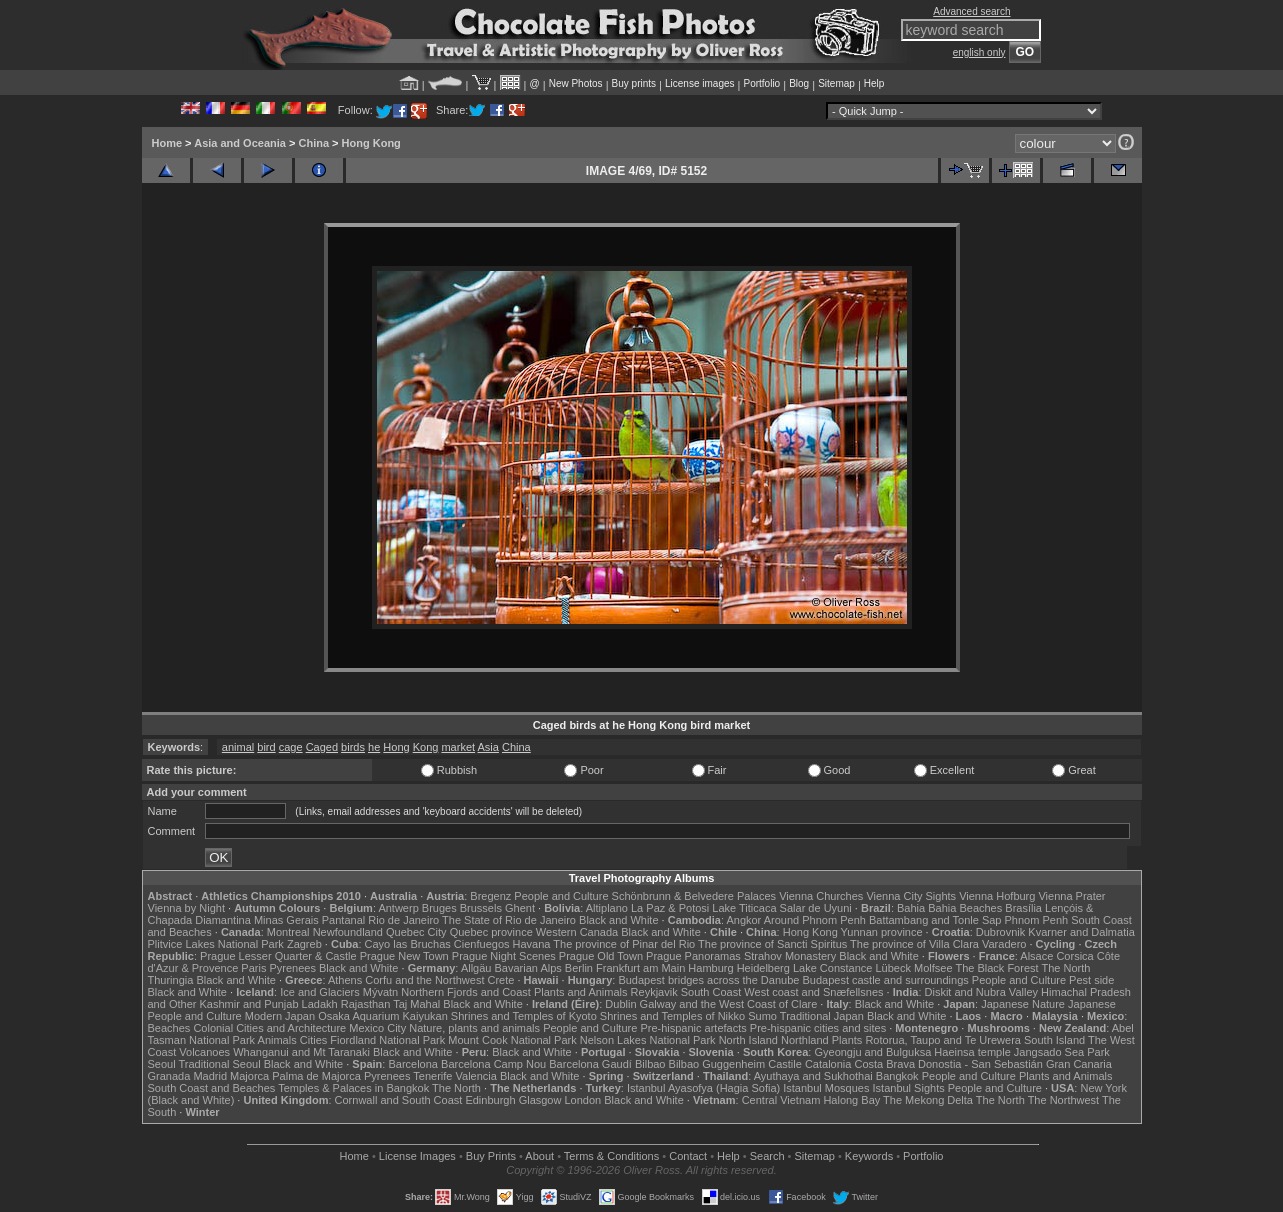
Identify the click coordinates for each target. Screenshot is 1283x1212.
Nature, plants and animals (474, 1028)
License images (699, 83)
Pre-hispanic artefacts (693, 1028)
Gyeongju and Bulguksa (872, 1052)
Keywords (869, 1156)
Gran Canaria (1079, 1064)
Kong (426, 747)
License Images (417, 1156)
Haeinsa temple (972, 1052)
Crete (501, 980)
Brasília (1023, 908)
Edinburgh (490, 1100)
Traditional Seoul (220, 1064)
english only (979, 52)
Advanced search (971, 11)
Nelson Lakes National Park (648, 1040)
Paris (253, 968)
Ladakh (320, 1004)
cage (291, 747)
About (539, 1156)
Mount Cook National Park (512, 1040)
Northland (805, 1040)
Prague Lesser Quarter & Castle (278, 956)
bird (266, 747)
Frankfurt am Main (640, 968)
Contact (688, 1156)
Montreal (288, 932)
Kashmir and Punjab (248, 1004)
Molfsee (933, 968)
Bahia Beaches (965, 908)
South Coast (711, 992)
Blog (799, 83)
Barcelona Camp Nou (493, 1064)
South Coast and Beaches (212, 1088)
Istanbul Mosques (826, 1088)
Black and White (618, 920)
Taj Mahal (416, 1004)
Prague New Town (404, 956)
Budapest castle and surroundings (885, 980)
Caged (322, 747)
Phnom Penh (1037, 920)
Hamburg (710, 968)
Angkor (743, 920)
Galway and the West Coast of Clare (729, 1004)
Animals (277, 1040)
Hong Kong (371, 143)
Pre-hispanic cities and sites (818, 1028)
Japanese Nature (1023, 1004)
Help (874, 83)
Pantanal (343, 920)
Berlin (579, 968)
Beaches (169, 1028)
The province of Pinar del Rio (624, 944)
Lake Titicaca (744, 908)
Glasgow (540, 1100)
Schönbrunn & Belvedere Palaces (694, 896)
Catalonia (828, 1064)
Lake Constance (833, 968)
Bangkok (897, 1076)
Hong (396, 747)
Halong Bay (851, 1100)
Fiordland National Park (387, 1040)
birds (353, 747)
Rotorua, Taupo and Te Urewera (943, 1040)
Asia (488, 747)
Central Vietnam (781, 1100)
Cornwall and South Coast (399, 1100)
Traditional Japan (822, 1016)
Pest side (1091, 980)
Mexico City (377, 1028)
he (374, 747)
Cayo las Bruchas (408, 944)
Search (767, 1156)
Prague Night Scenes (504, 956)
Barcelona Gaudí (590, 1064)
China (313, 143)
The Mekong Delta (928, 1100)
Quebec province (491, 932)
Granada (169, 1076)
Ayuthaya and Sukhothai (813, 1076)
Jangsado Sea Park (1062, 1052)
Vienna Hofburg (997, 896)
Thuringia (171, 980)
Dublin (620, 1004)
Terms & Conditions (611, 1156)
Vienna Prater (1071, 896)
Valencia (476, 1076)
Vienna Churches (821, 896)
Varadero (1004, 944)
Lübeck (892, 968)
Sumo (762, 1016)
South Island (1054, 1040)
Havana (532, 944)
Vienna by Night (186, 908)
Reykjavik (654, 992)
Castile (785, 1064)
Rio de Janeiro (403, 920)
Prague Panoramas (693, 956)
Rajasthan (366, 1004)
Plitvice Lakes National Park (216, 944)
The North (1065, 968)
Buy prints (634, 83)
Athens (345, 980)
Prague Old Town (601, 956)
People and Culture (561, 896)
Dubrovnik (1001, 932)
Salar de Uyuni (816, 908)
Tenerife (432, 1076)
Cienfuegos (482, 944)
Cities (314, 1040)
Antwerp (398, 908)
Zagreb (304, 944)
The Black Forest (996, 968)
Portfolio (761, 83)
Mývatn (380, 992)
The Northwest (1064, 1100)
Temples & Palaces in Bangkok (353, 1088)
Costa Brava (884, 1064)
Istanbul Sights (909, 1088)
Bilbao (650, 1064)
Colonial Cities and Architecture (269, 1028)
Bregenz (490, 896)
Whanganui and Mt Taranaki (301, 1052)
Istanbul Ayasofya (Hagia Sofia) (703, 1088)
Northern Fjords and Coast (466, 992)
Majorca (249, 1076)
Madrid (210, 1076)
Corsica (1074, 956)
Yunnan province (882, 932)
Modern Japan (280, 1016)
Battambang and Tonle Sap (935, 920)
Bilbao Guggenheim (717, 1064)
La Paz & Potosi (670, 908)
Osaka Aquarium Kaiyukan (383, 1016)
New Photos (576, 83)
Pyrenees (292, 968)
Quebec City (416, 932)
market (458, 747)
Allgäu (476, 968)
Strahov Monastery (790, 956)
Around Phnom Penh (815, 920)
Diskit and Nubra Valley (982, 992)
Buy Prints (491, 1156)
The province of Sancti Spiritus (772, 944)
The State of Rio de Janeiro (509, 920)
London (582, 1100)
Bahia (911, 908)
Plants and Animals (581, 992)
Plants (847, 1040)
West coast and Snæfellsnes (813, 992)
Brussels (481, 908)
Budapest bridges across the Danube (708, 980)
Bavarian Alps (528, 968)
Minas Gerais (286, 920)
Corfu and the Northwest (424, 980)
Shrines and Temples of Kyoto (524, 1016)
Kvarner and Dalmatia (1081, 932)
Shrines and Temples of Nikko (672, 1016)
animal (238, 747)
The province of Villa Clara (914, 944)
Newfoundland (348, 932)
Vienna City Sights (911, 896)
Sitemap (836, 83)
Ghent (520, 908)
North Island (748, 1040)
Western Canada (577, 932)
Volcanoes (204, 1052)
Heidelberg (763, 968)
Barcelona (413, 1064)
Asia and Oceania (240, 143)
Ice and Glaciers (319, 992)
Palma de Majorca (316, 1076)
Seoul (162, 1064)
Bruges (439, 908)
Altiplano (607, 908)
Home (167, 143)
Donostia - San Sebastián (980, 1064)
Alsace (1036, 956)
